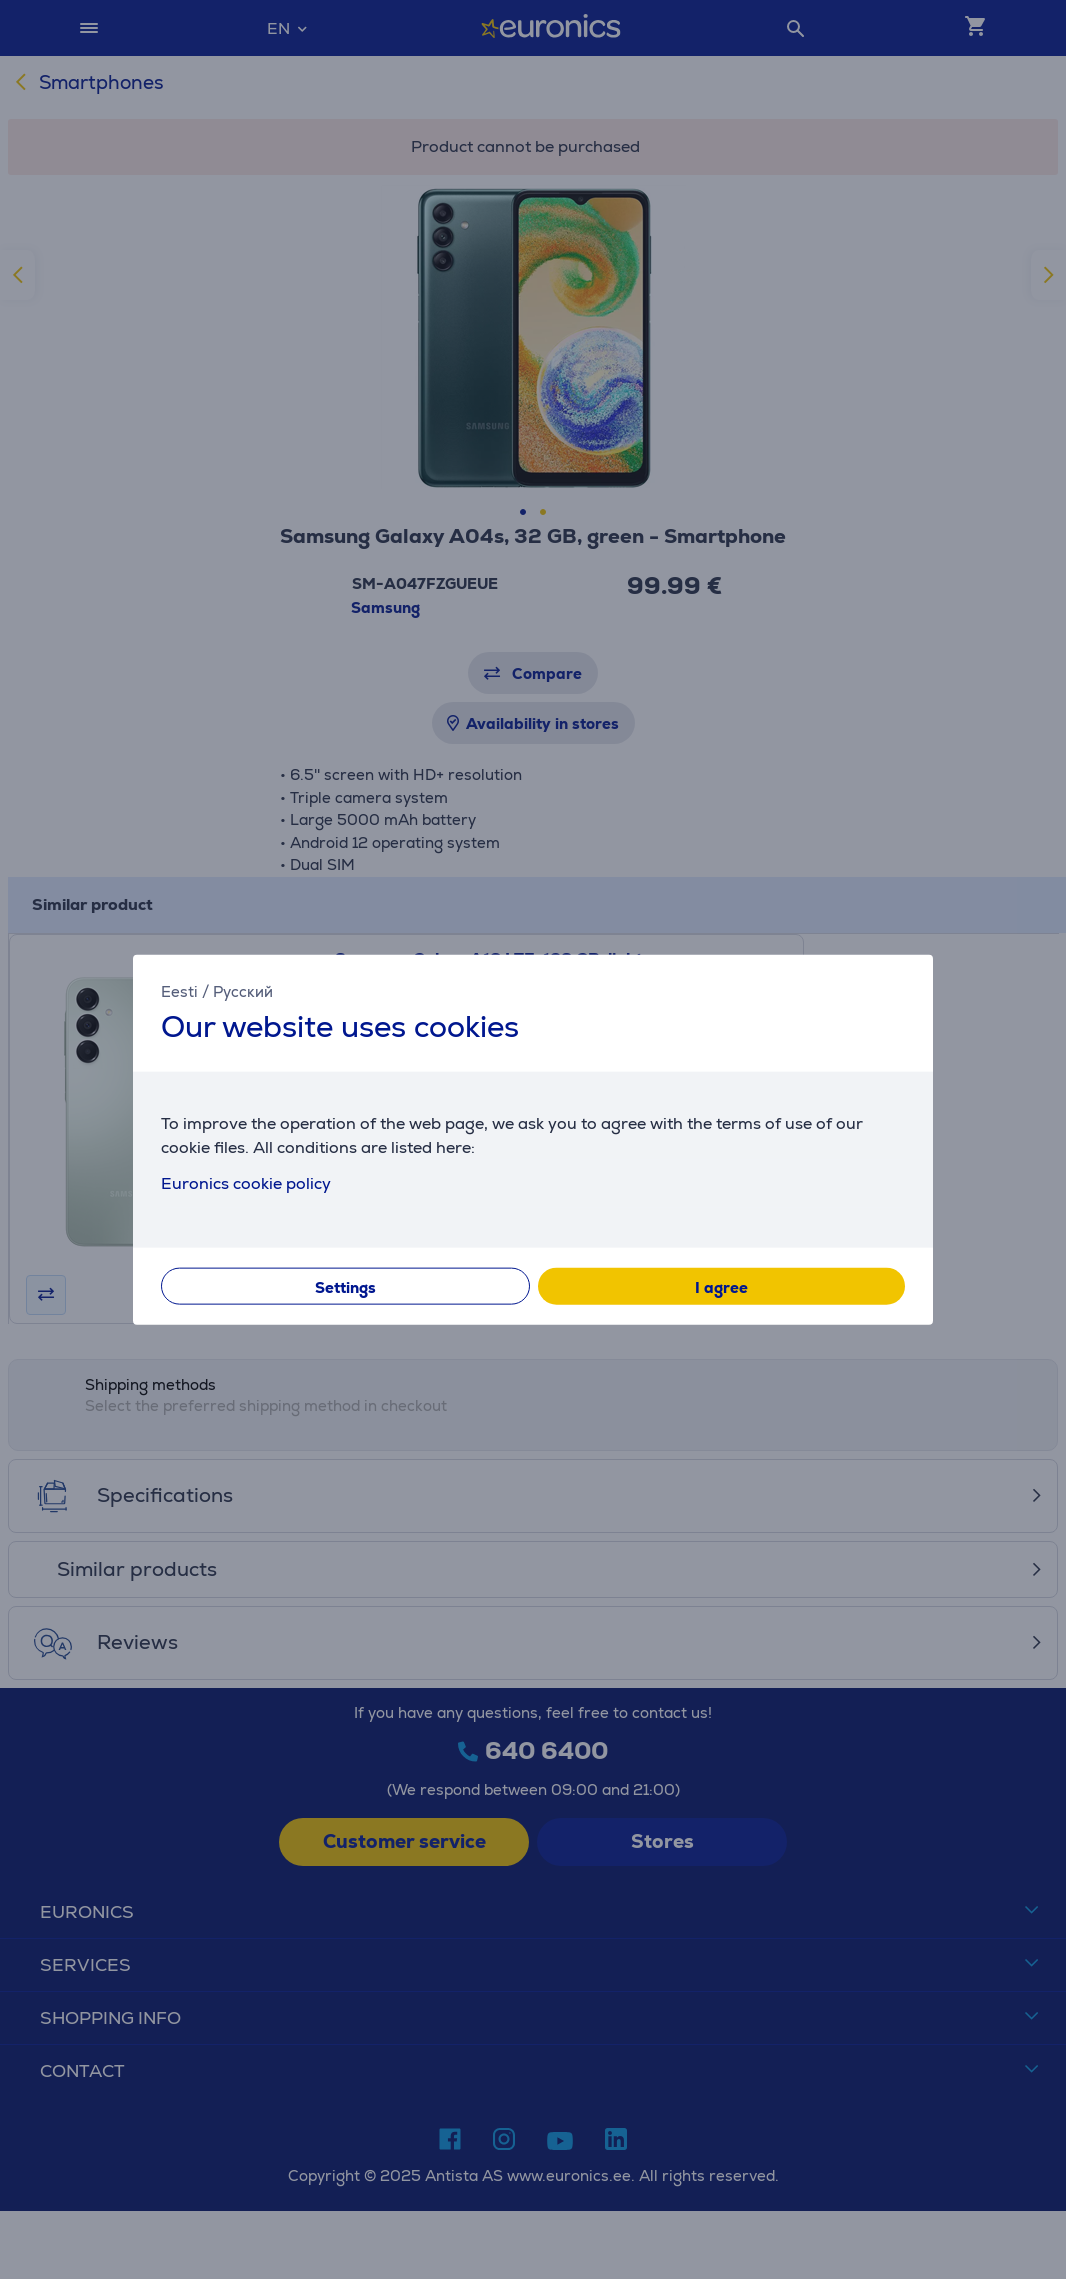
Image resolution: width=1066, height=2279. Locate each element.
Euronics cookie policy (246, 1183)
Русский (243, 990)
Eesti (179, 990)
